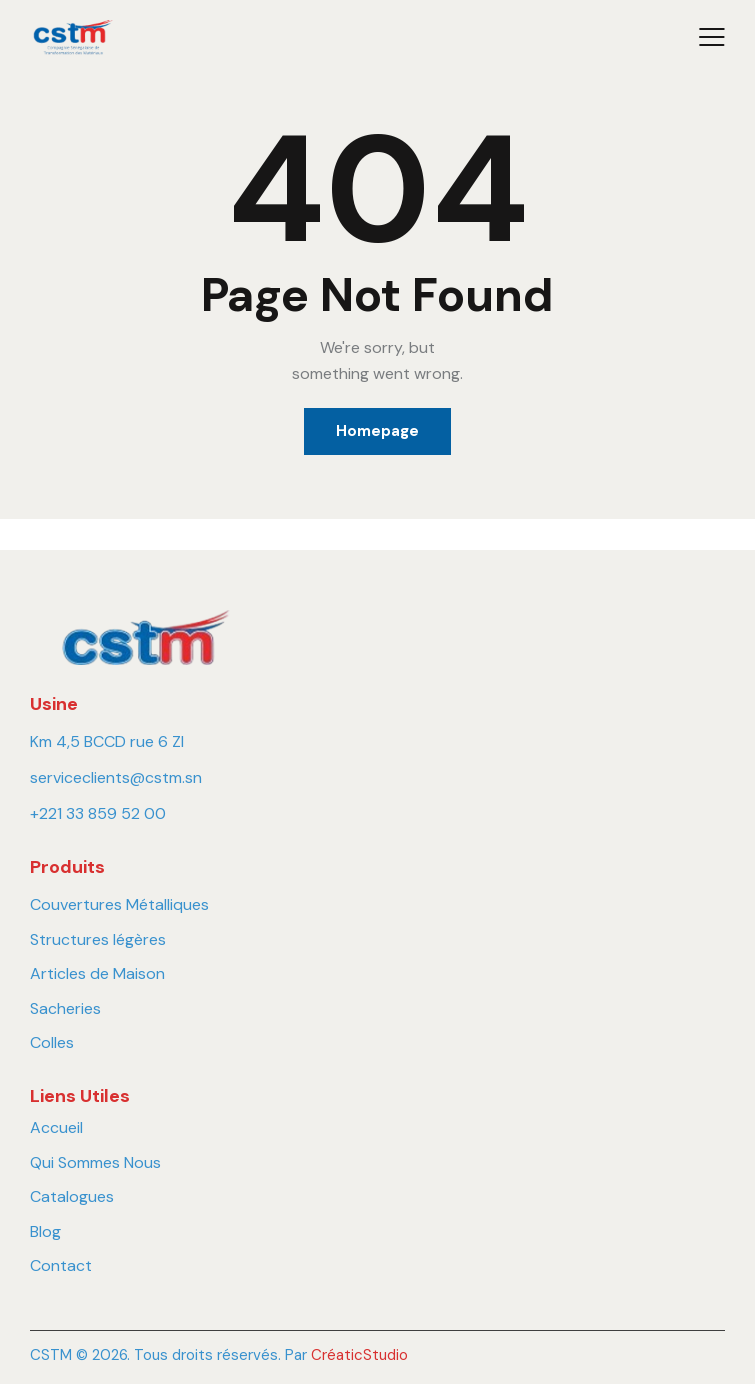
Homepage (377, 431)
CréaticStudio (359, 1355)
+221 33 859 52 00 (98, 813)
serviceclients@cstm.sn (116, 777)
